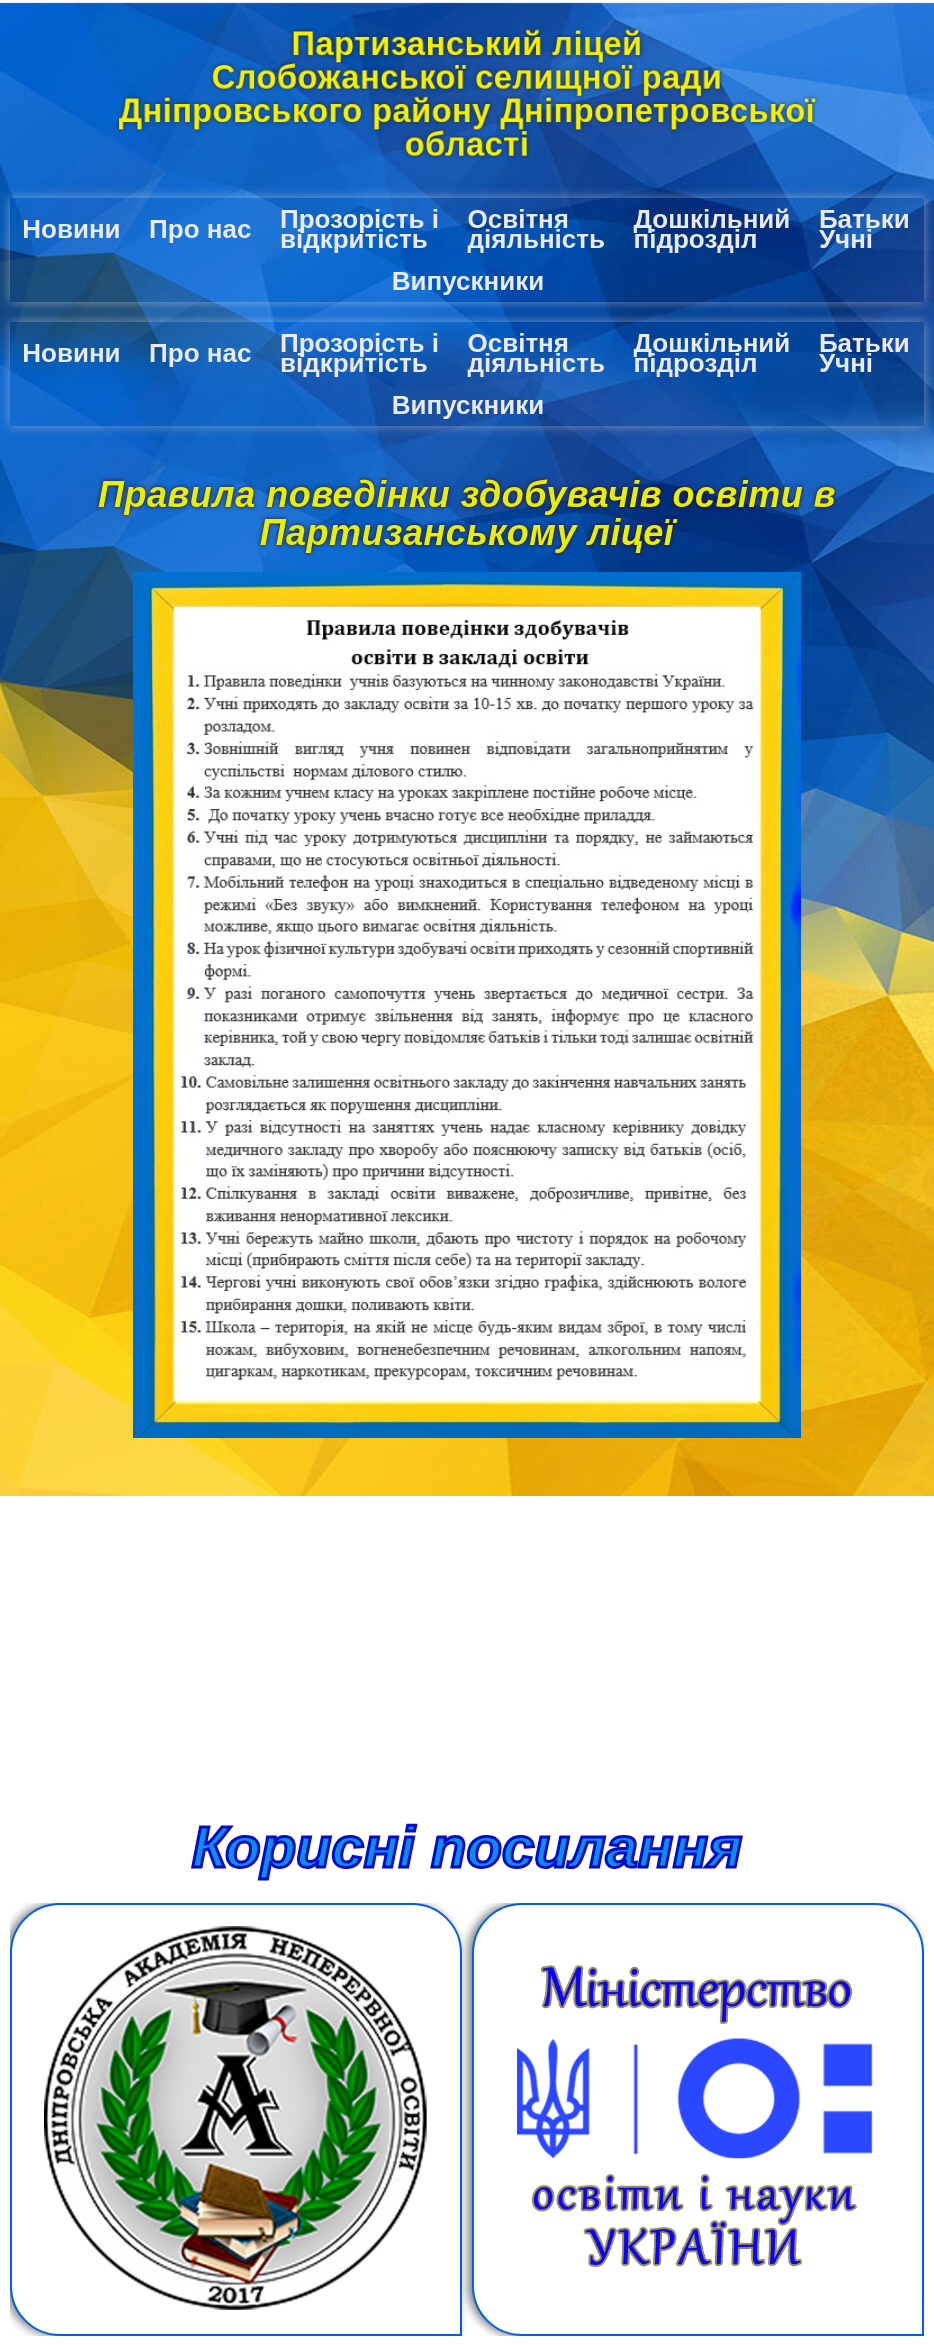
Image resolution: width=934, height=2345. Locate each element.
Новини (71, 229)
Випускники (468, 281)
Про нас (200, 229)
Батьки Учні (864, 229)
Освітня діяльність (536, 229)
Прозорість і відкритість (359, 229)
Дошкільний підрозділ (712, 229)
